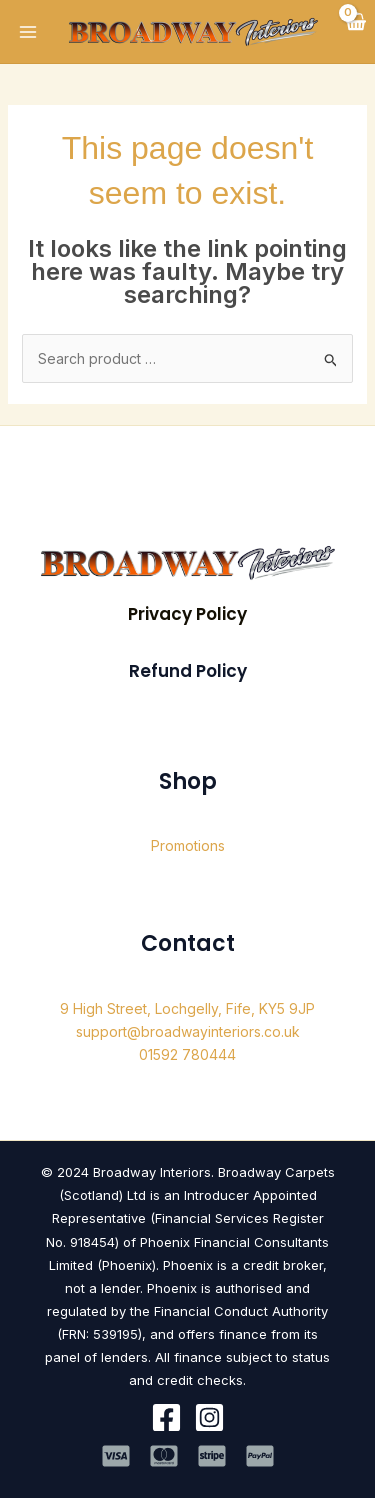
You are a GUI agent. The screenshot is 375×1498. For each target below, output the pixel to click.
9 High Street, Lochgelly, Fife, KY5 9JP (187, 1008)
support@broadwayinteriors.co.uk (188, 1031)
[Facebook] (166, 1417)
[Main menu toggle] (28, 32)
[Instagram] (209, 1417)
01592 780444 (187, 1054)
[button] (187, 614)
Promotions (188, 845)
